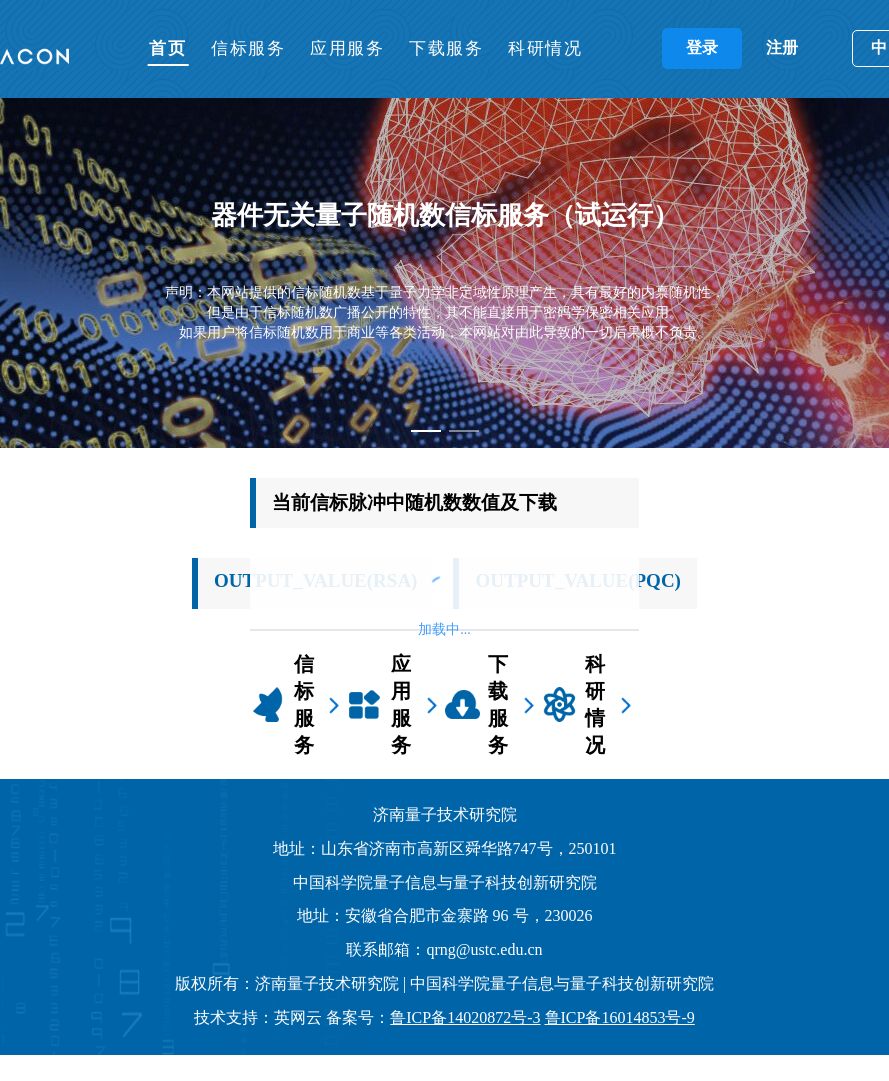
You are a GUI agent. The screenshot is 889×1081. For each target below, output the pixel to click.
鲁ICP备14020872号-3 (465, 1017)
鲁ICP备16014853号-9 (620, 1017)
